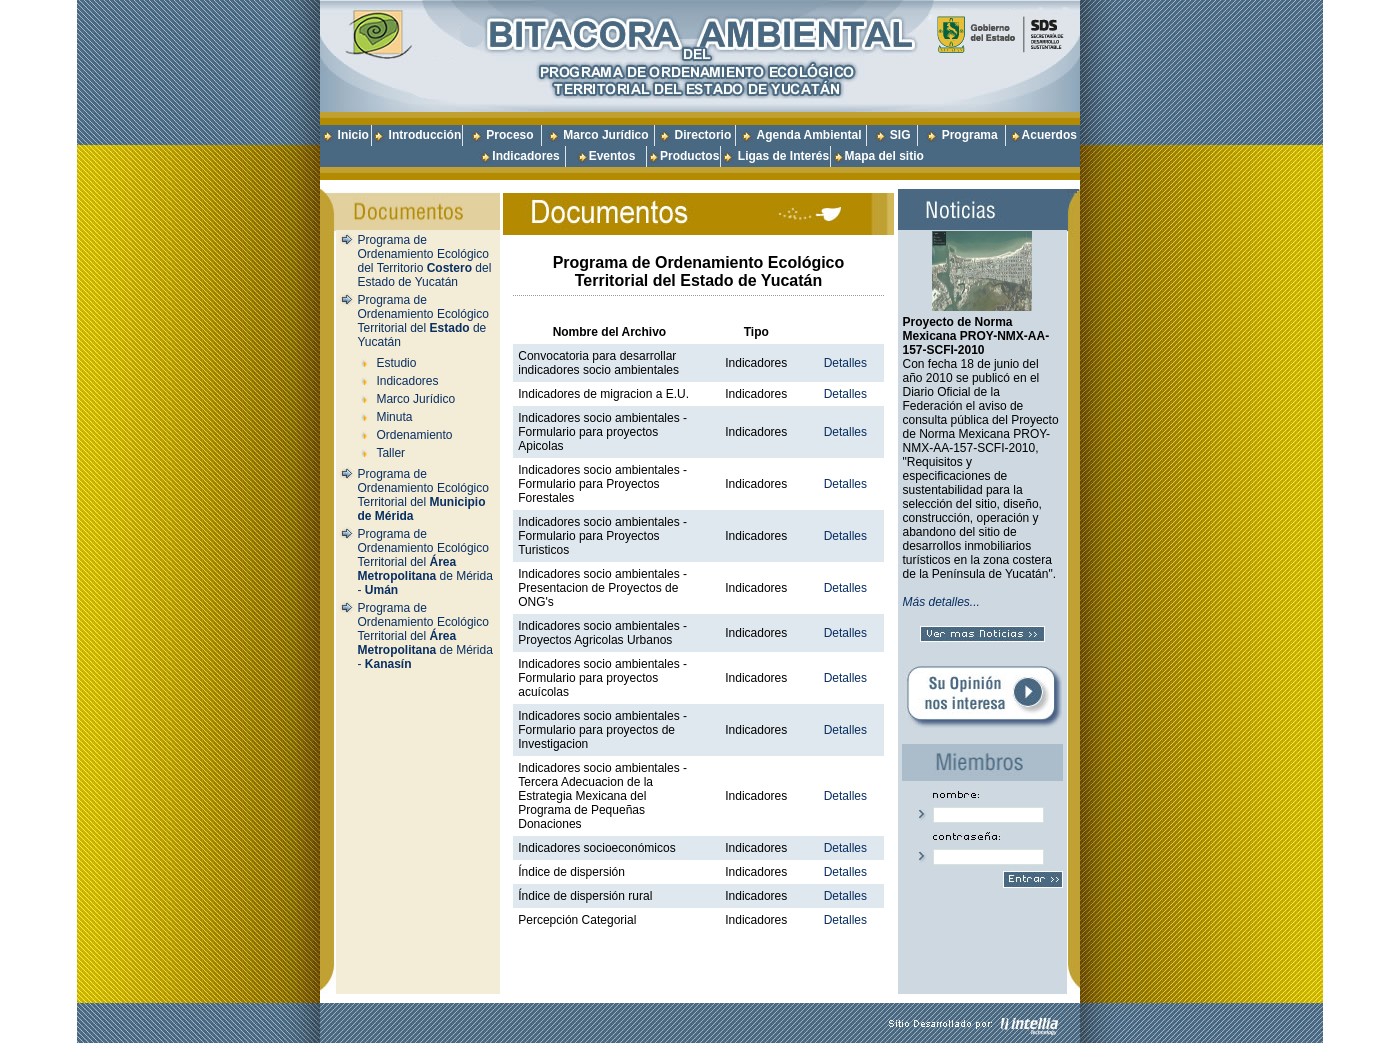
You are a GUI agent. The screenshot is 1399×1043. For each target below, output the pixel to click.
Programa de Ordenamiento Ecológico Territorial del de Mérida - (425, 562)
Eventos (612, 156)
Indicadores (525, 156)
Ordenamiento (414, 435)
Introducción (425, 135)
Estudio (396, 363)
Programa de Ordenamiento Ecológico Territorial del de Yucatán (423, 321)
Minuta (394, 417)
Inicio (353, 135)
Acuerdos (1049, 135)
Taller (390, 453)
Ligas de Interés (783, 156)
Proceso (509, 135)
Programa (970, 135)
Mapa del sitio (878, 156)
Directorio (703, 135)
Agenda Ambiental (809, 135)
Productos (689, 156)
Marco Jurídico (605, 135)
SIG (900, 135)
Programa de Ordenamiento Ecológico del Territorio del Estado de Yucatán (425, 261)
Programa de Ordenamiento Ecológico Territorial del (423, 495)
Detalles (845, 363)
